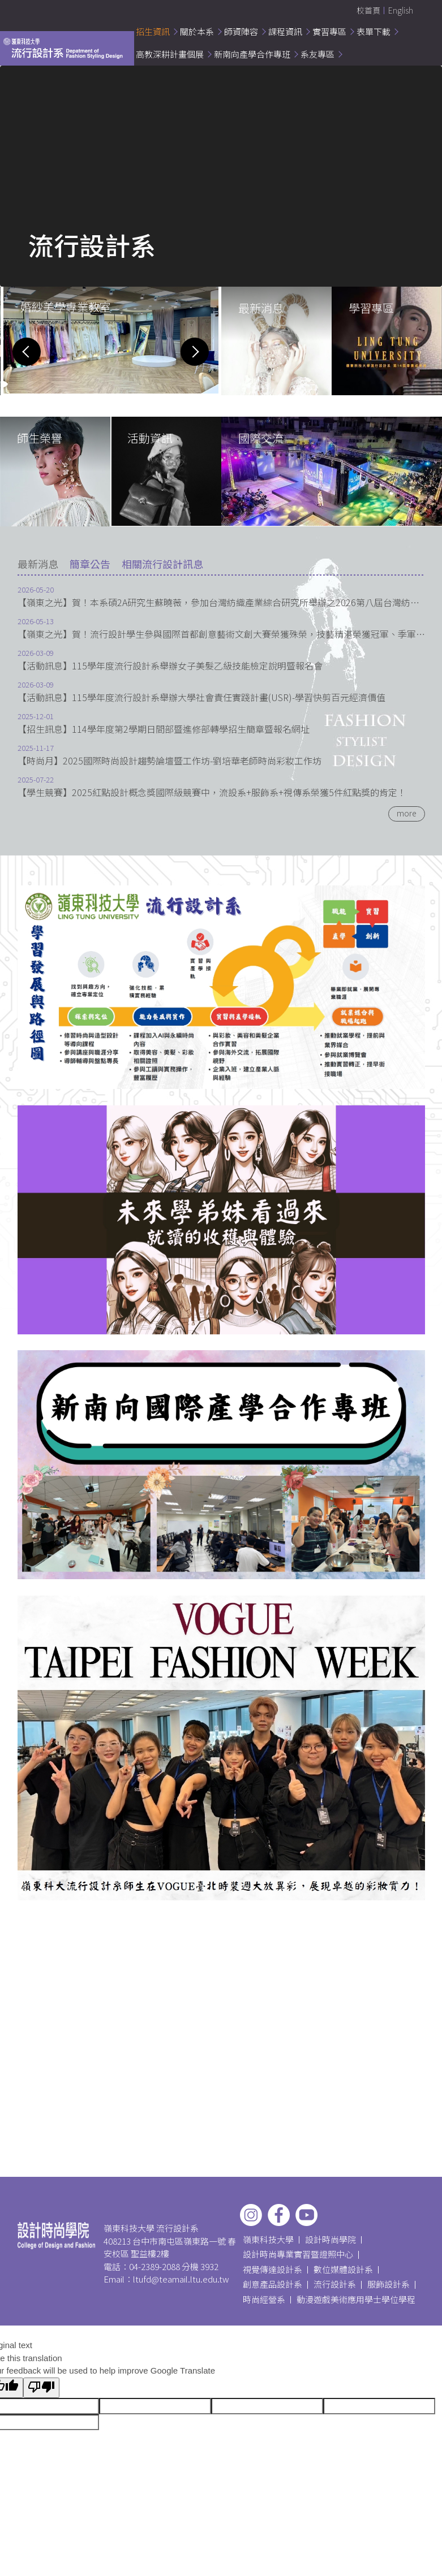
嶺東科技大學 (268, 2239)
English (400, 10)
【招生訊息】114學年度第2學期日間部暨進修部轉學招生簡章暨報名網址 (164, 729)
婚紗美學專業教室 (65, 307)
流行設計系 (335, 2284)
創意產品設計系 (272, 2284)
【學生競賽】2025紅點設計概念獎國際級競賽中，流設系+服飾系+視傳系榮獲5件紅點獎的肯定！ (212, 792)
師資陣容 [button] (241, 31)
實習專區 (329, 31)
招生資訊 (153, 31)
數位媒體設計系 (343, 2269)
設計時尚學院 (330, 2239)
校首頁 (368, 10)
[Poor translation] (41, 2388)
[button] (26, 352)
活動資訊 (150, 438)
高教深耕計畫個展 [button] (170, 54)
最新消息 (261, 308)
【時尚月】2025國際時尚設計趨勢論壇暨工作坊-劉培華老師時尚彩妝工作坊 (169, 760)
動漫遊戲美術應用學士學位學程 (356, 2299)
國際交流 (261, 438)
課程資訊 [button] (285, 31)
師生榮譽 (39, 438)
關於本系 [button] (197, 31)
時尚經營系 (264, 2299)
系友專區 (317, 54)
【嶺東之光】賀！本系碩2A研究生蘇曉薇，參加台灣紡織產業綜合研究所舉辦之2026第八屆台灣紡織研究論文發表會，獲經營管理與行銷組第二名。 (221, 602)
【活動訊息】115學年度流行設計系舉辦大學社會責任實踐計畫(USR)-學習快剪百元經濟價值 (201, 697)
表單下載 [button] (373, 31)
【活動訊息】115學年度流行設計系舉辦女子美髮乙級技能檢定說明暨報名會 (170, 665)
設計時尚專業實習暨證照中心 (298, 2254)
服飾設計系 (388, 2284)
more (407, 813)
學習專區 (371, 308)
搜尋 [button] (423, 10)
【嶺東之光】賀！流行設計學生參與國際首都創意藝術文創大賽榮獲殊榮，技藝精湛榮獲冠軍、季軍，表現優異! (221, 634)
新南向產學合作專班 (252, 54)
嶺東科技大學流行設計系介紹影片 (53, 191)
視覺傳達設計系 (272, 2269)
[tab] (38, 564)
